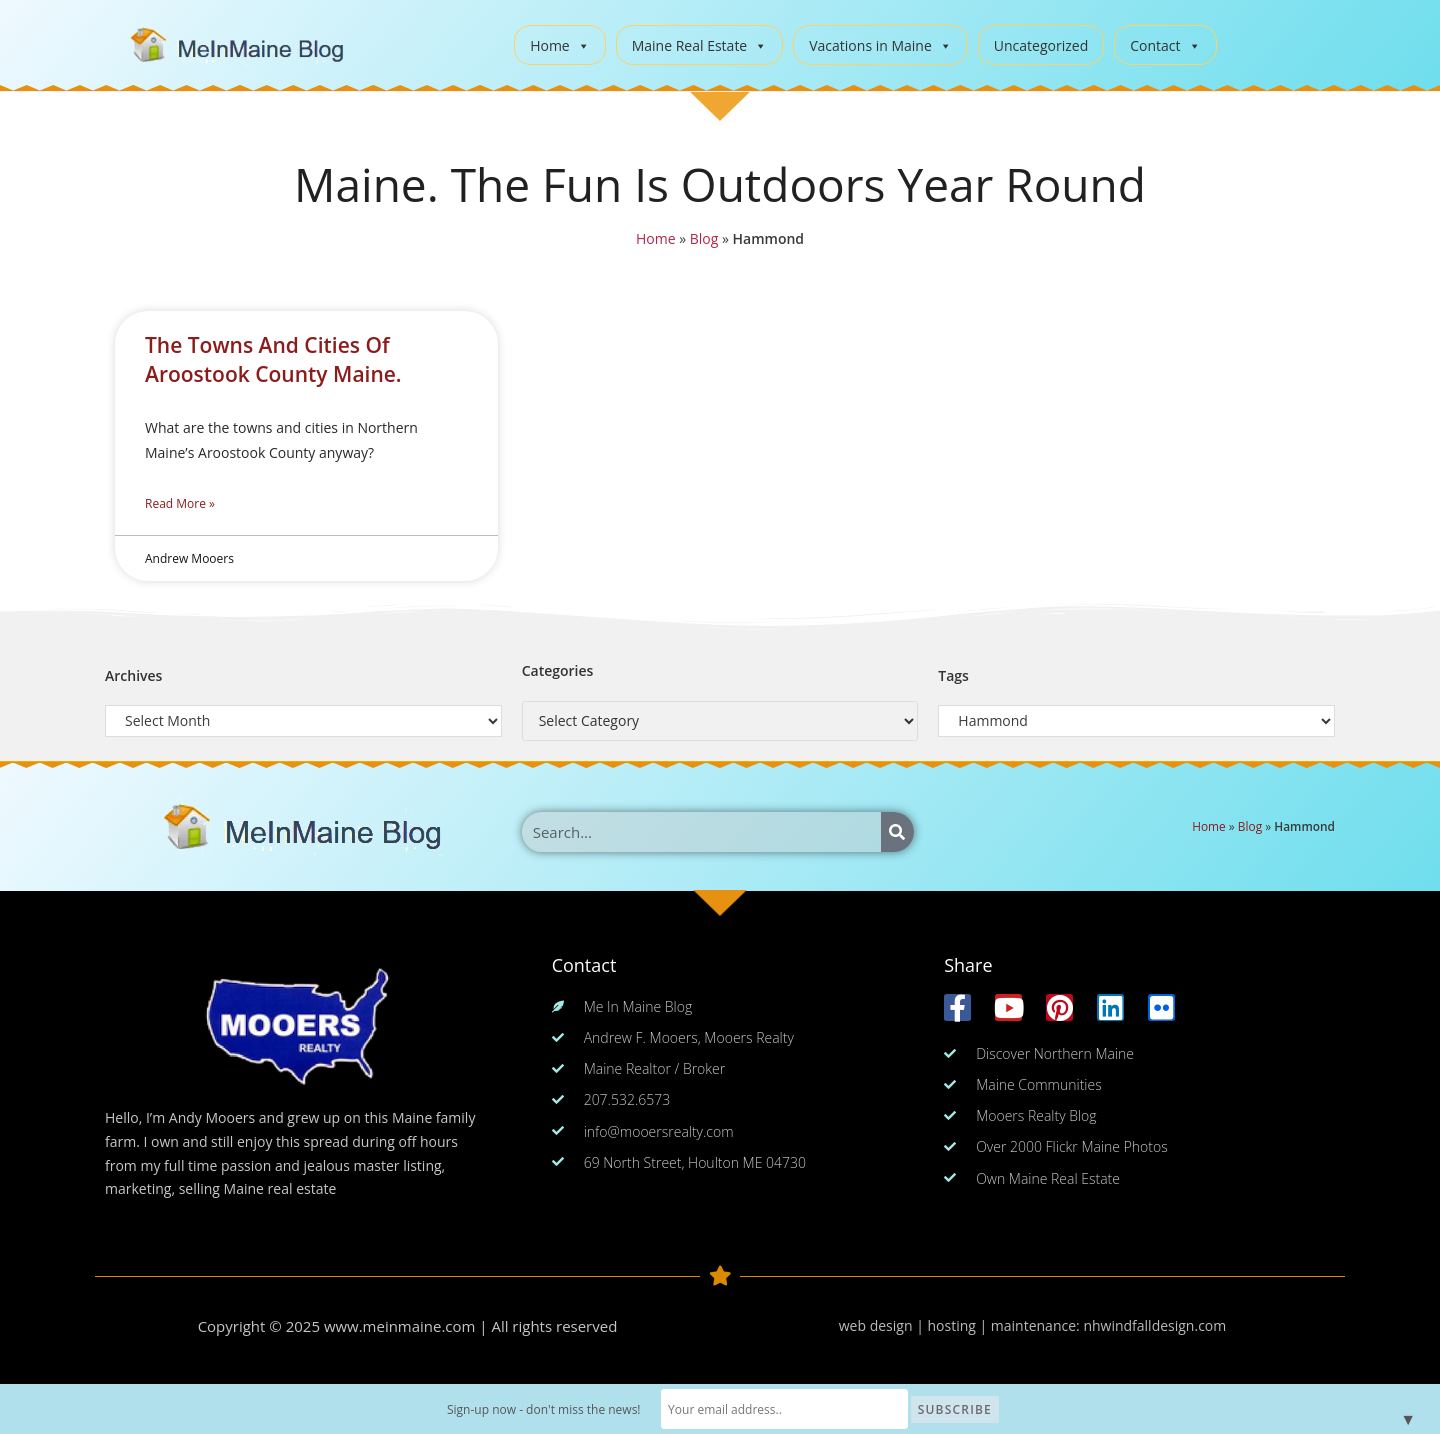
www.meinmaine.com (400, 1326)
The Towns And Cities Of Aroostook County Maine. (273, 359)
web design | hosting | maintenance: (961, 1325)
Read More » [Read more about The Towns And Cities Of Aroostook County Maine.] (180, 503)
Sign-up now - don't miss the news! (547, 1409)
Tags (953, 675)
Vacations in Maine (880, 45)
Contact (1165, 45)
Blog (704, 238)
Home (560, 45)
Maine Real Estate (700, 45)
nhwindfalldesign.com (1154, 1325)
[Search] (897, 832)
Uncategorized (1041, 45)
